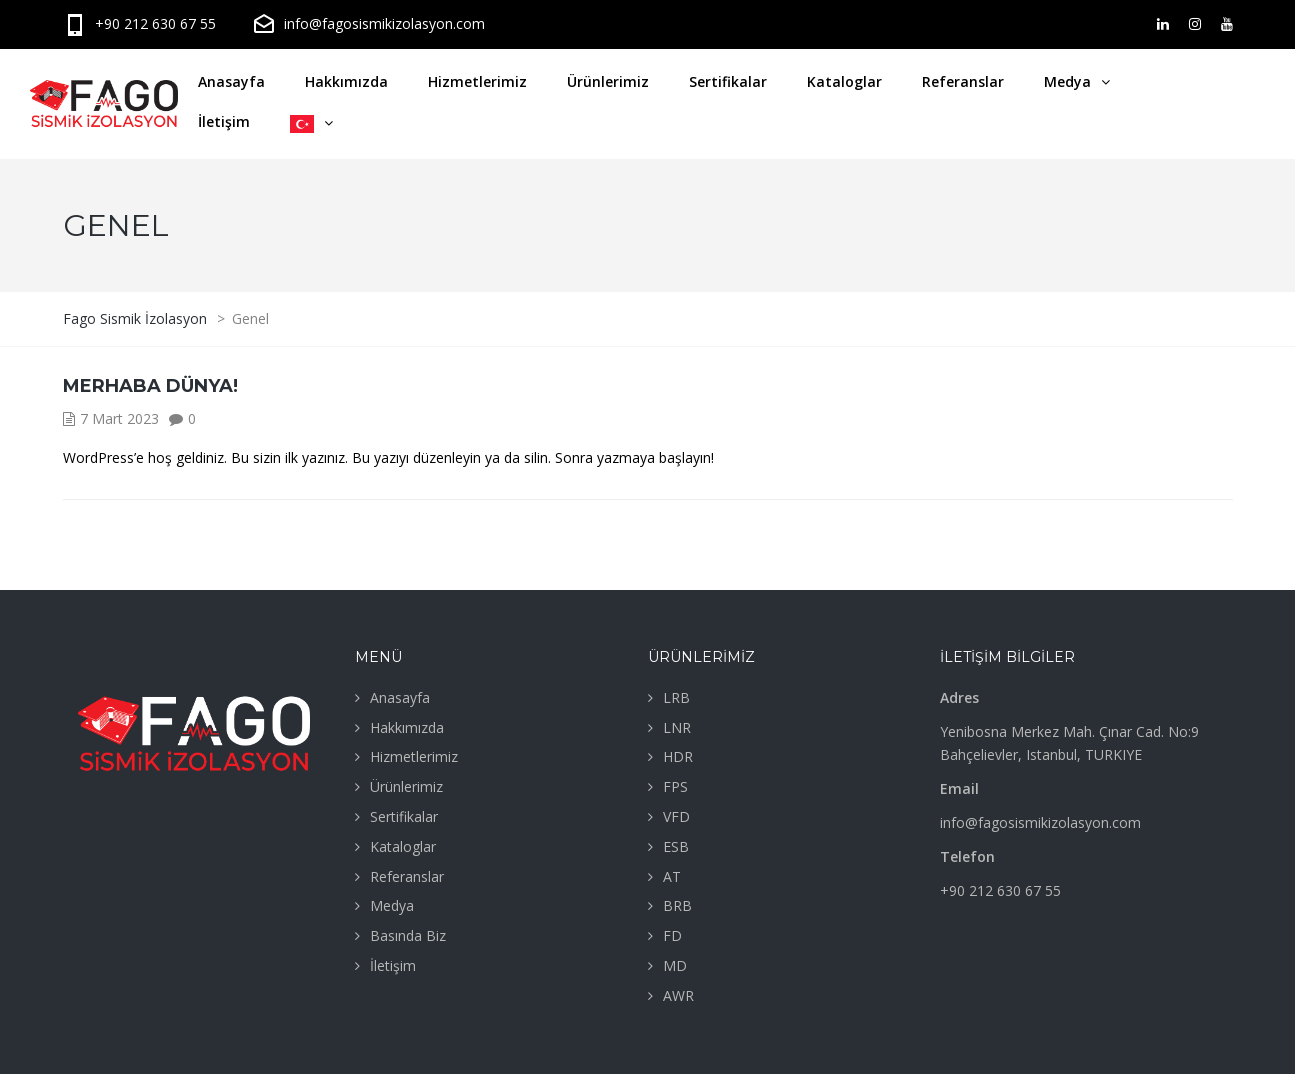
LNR (677, 727)
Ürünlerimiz (608, 81)
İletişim (224, 121)
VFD (676, 816)
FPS (675, 786)
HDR (678, 756)
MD (675, 965)
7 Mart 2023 (119, 418)
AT (672, 876)
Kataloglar (844, 81)
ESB (676, 846)
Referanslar (963, 81)
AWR (678, 995)
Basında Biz (408, 935)
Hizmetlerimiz (477, 81)
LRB (676, 697)
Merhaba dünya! (150, 386)
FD (672, 935)
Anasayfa (231, 81)
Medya (1067, 81)
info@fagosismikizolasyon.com (368, 23)
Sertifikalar (728, 81)
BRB (677, 905)
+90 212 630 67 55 (139, 23)
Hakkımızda (346, 81)
